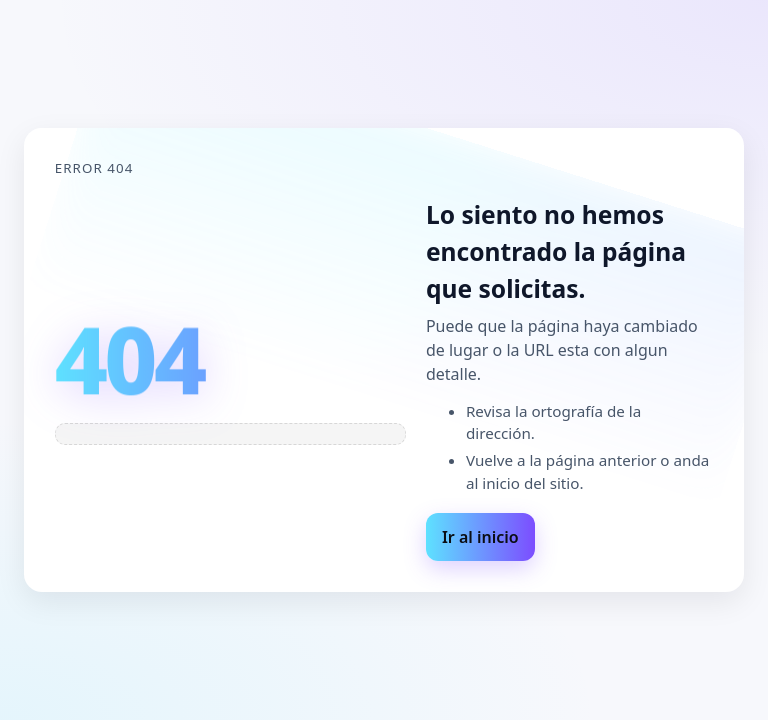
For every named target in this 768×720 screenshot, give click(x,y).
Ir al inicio (480, 537)
